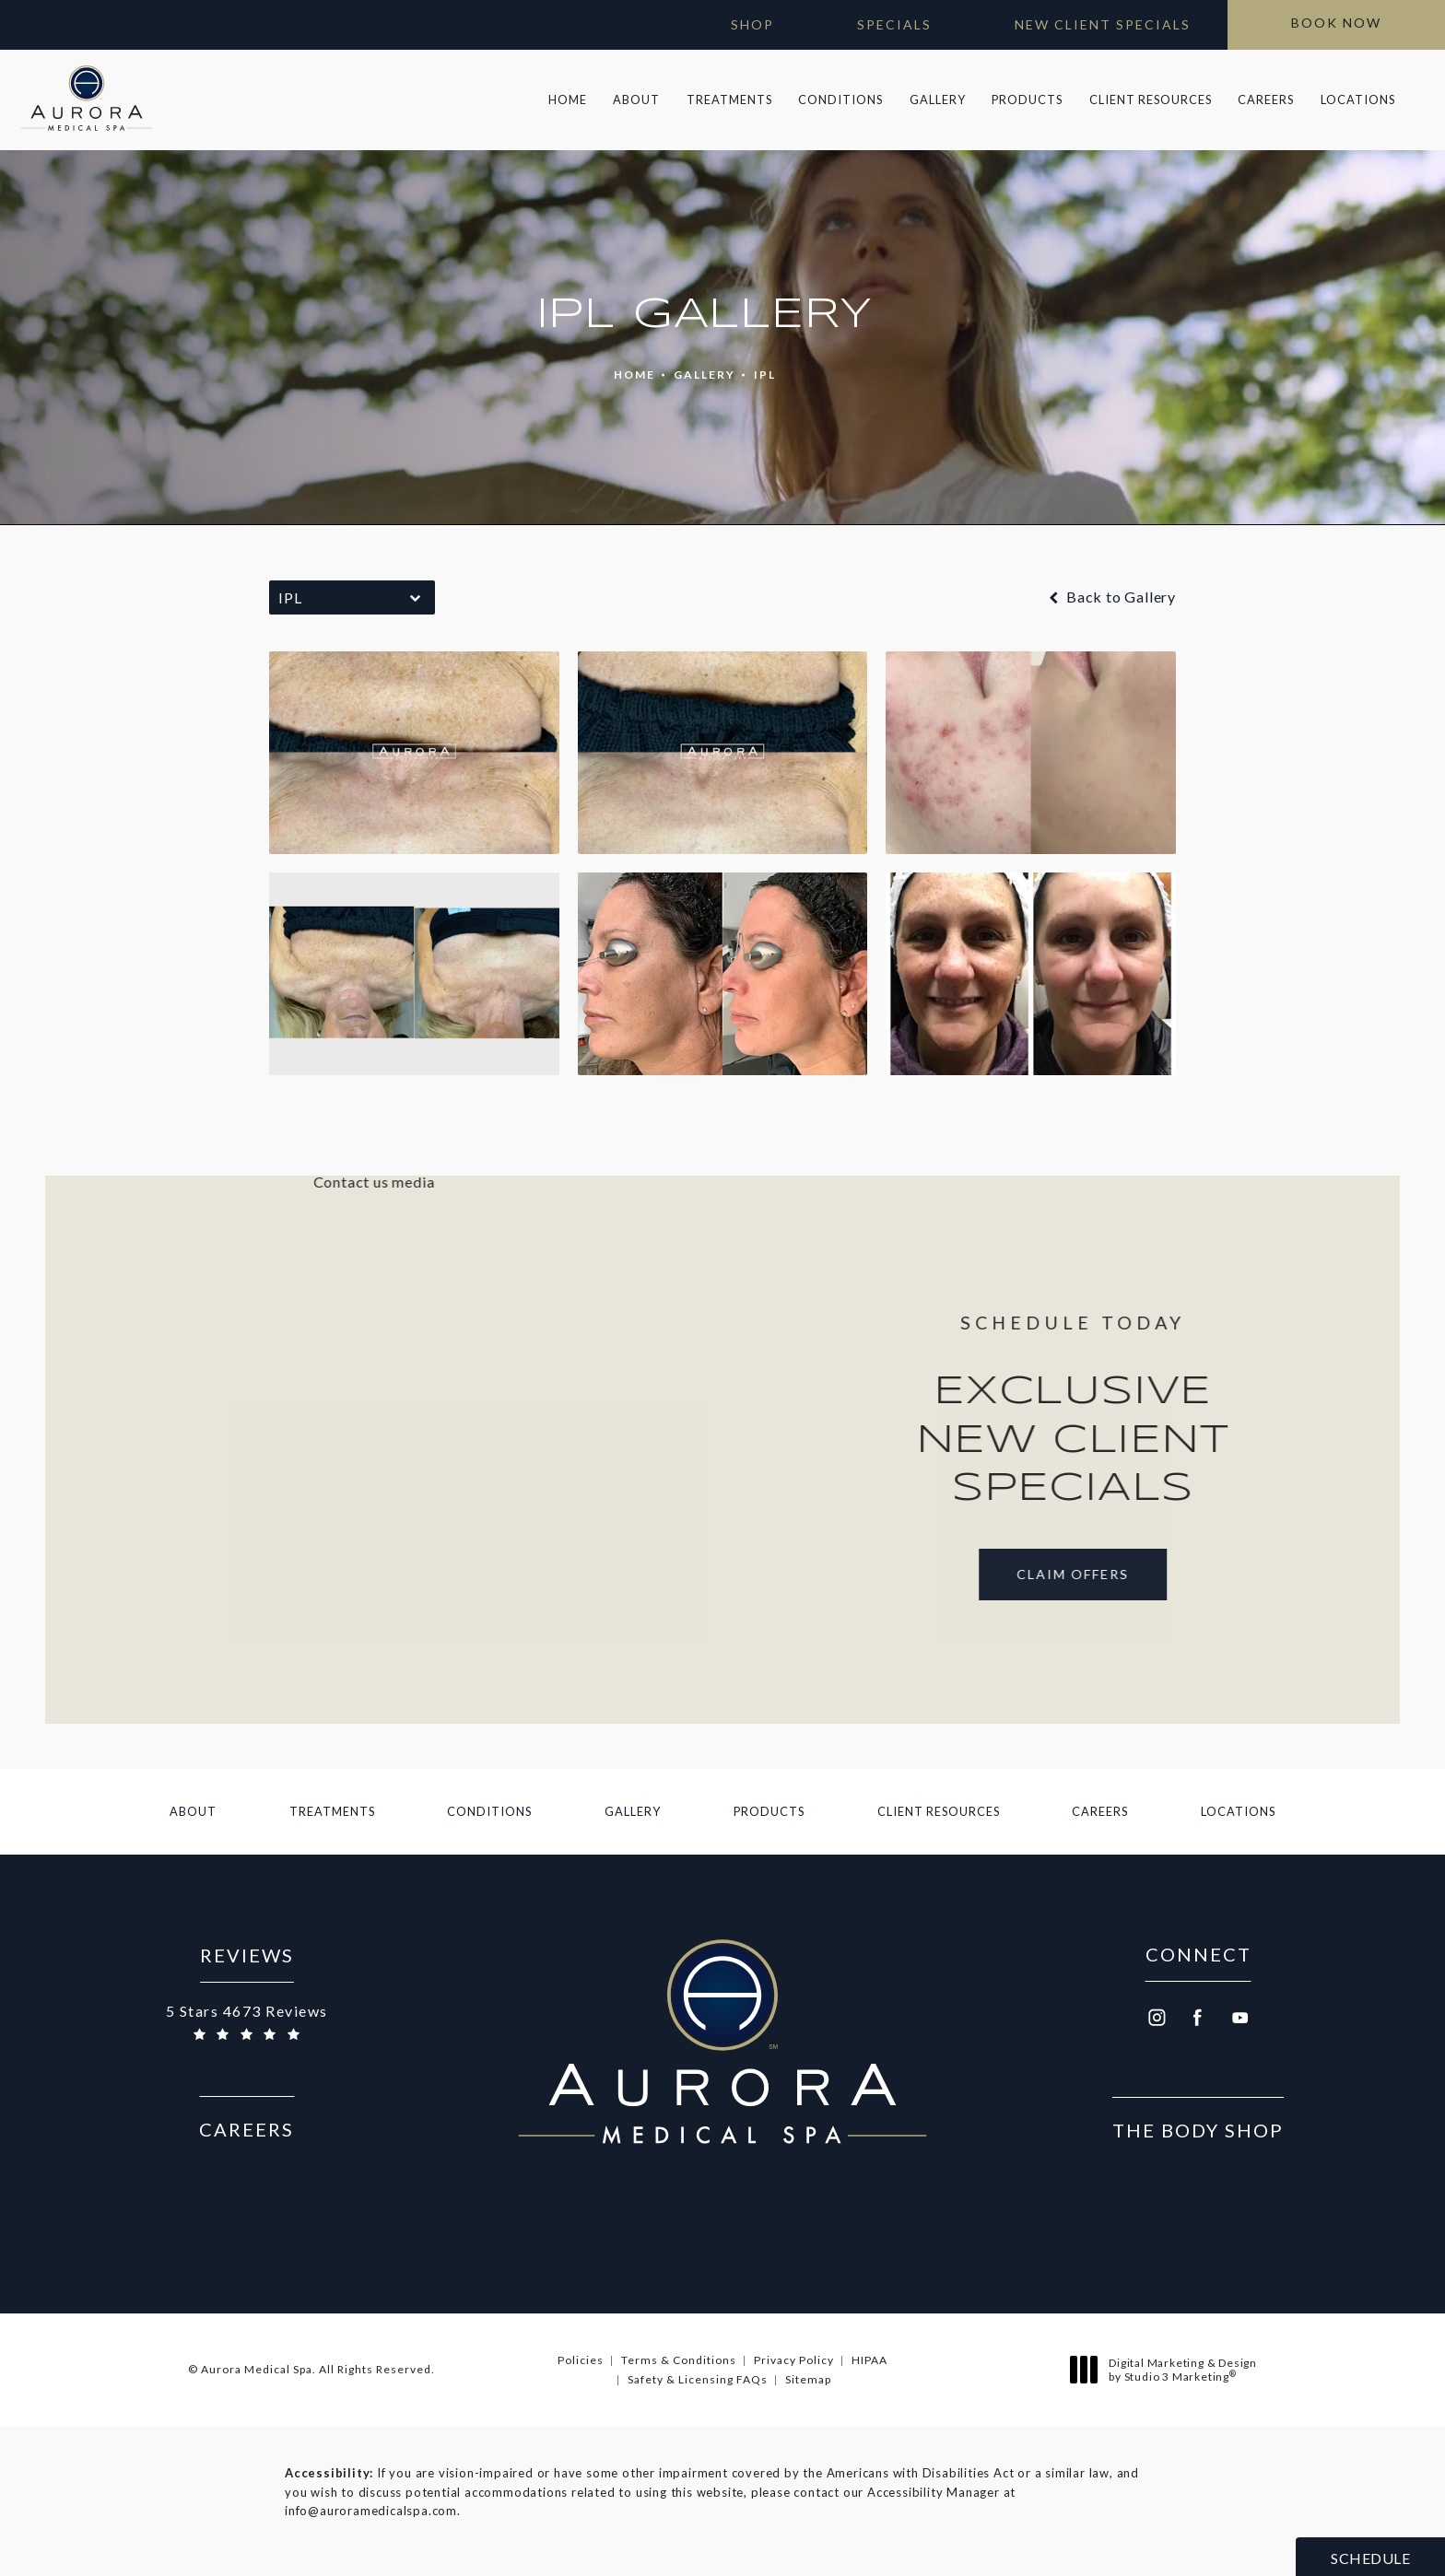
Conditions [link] (840, 99)
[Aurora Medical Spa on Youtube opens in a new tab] (1240, 2018)
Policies (581, 2360)
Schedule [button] (1370, 2558)
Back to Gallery (1110, 597)
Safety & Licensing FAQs (698, 2379)
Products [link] (1027, 99)
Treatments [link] (729, 99)
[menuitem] (567, 100)
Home (634, 374)
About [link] (636, 99)
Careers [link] (1266, 99)
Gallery (704, 374)
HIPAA (869, 2360)
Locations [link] (1358, 99)
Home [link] (567, 99)
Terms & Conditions (678, 2360)
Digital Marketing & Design (1168, 2370)
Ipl (765, 374)
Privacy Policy (794, 2360)
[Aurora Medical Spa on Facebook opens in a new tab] (1198, 2018)
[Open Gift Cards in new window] (734, 25)
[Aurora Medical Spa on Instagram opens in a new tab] (1155, 2018)
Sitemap (808, 2379)
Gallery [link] (938, 99)
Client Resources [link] (1150, 99)
